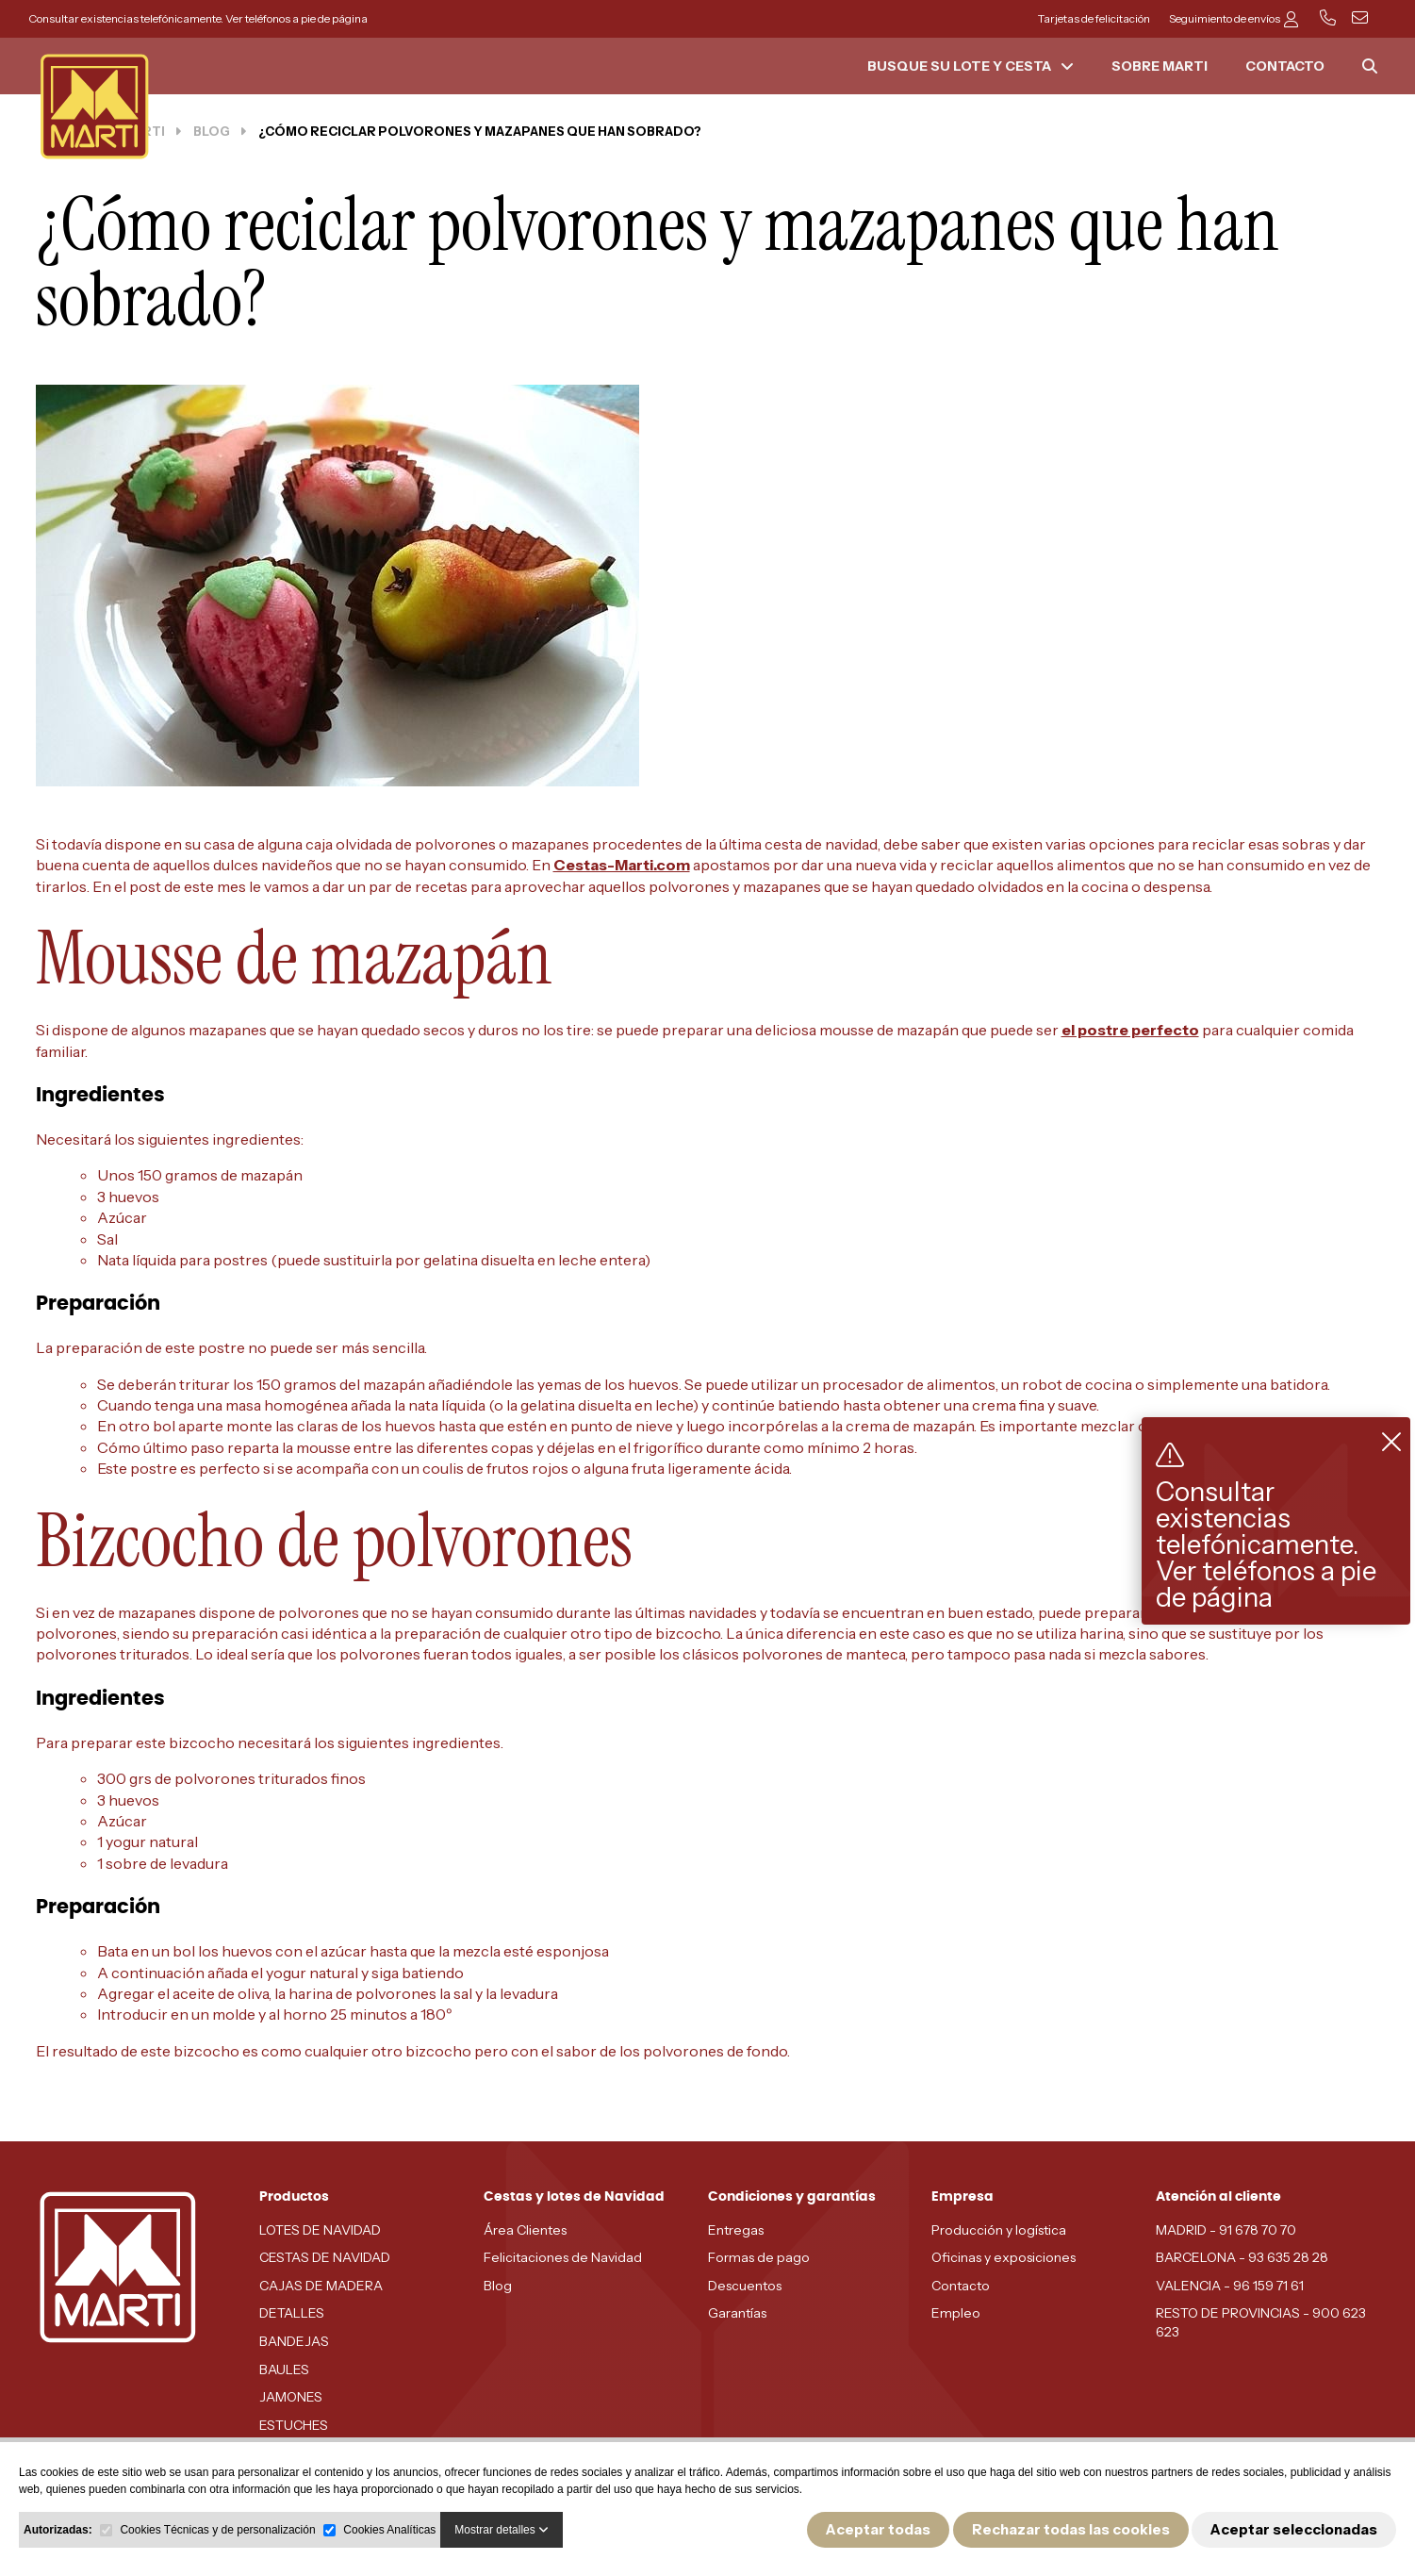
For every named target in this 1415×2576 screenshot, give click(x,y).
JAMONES (290, 2396)
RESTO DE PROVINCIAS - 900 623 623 (1261, 2322)
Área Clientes (525, 2229)
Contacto (960, 2285)
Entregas (736, 2229)
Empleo (955, 2312)
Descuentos (745, 2285)
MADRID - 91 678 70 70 (1226, 2229)
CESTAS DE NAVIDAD (324, 2257)
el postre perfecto (1130, 1029)
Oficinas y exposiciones (1003, 2257)
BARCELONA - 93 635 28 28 (1242, 2257)
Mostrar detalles (501, 2529)
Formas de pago (759, 2257)
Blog (498, 2285)
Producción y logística (998, 2229)
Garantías (737, 2312)
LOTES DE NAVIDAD (320, 2229)
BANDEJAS (294, 2341)
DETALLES (291, 2312)
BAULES (284, 2369)
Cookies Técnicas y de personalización (217, 2529)
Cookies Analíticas (389, 2529)
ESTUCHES (293, 2425)
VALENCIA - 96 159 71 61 (1230, 2285)
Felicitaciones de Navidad (563, 2257)
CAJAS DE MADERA (321, 2285)
